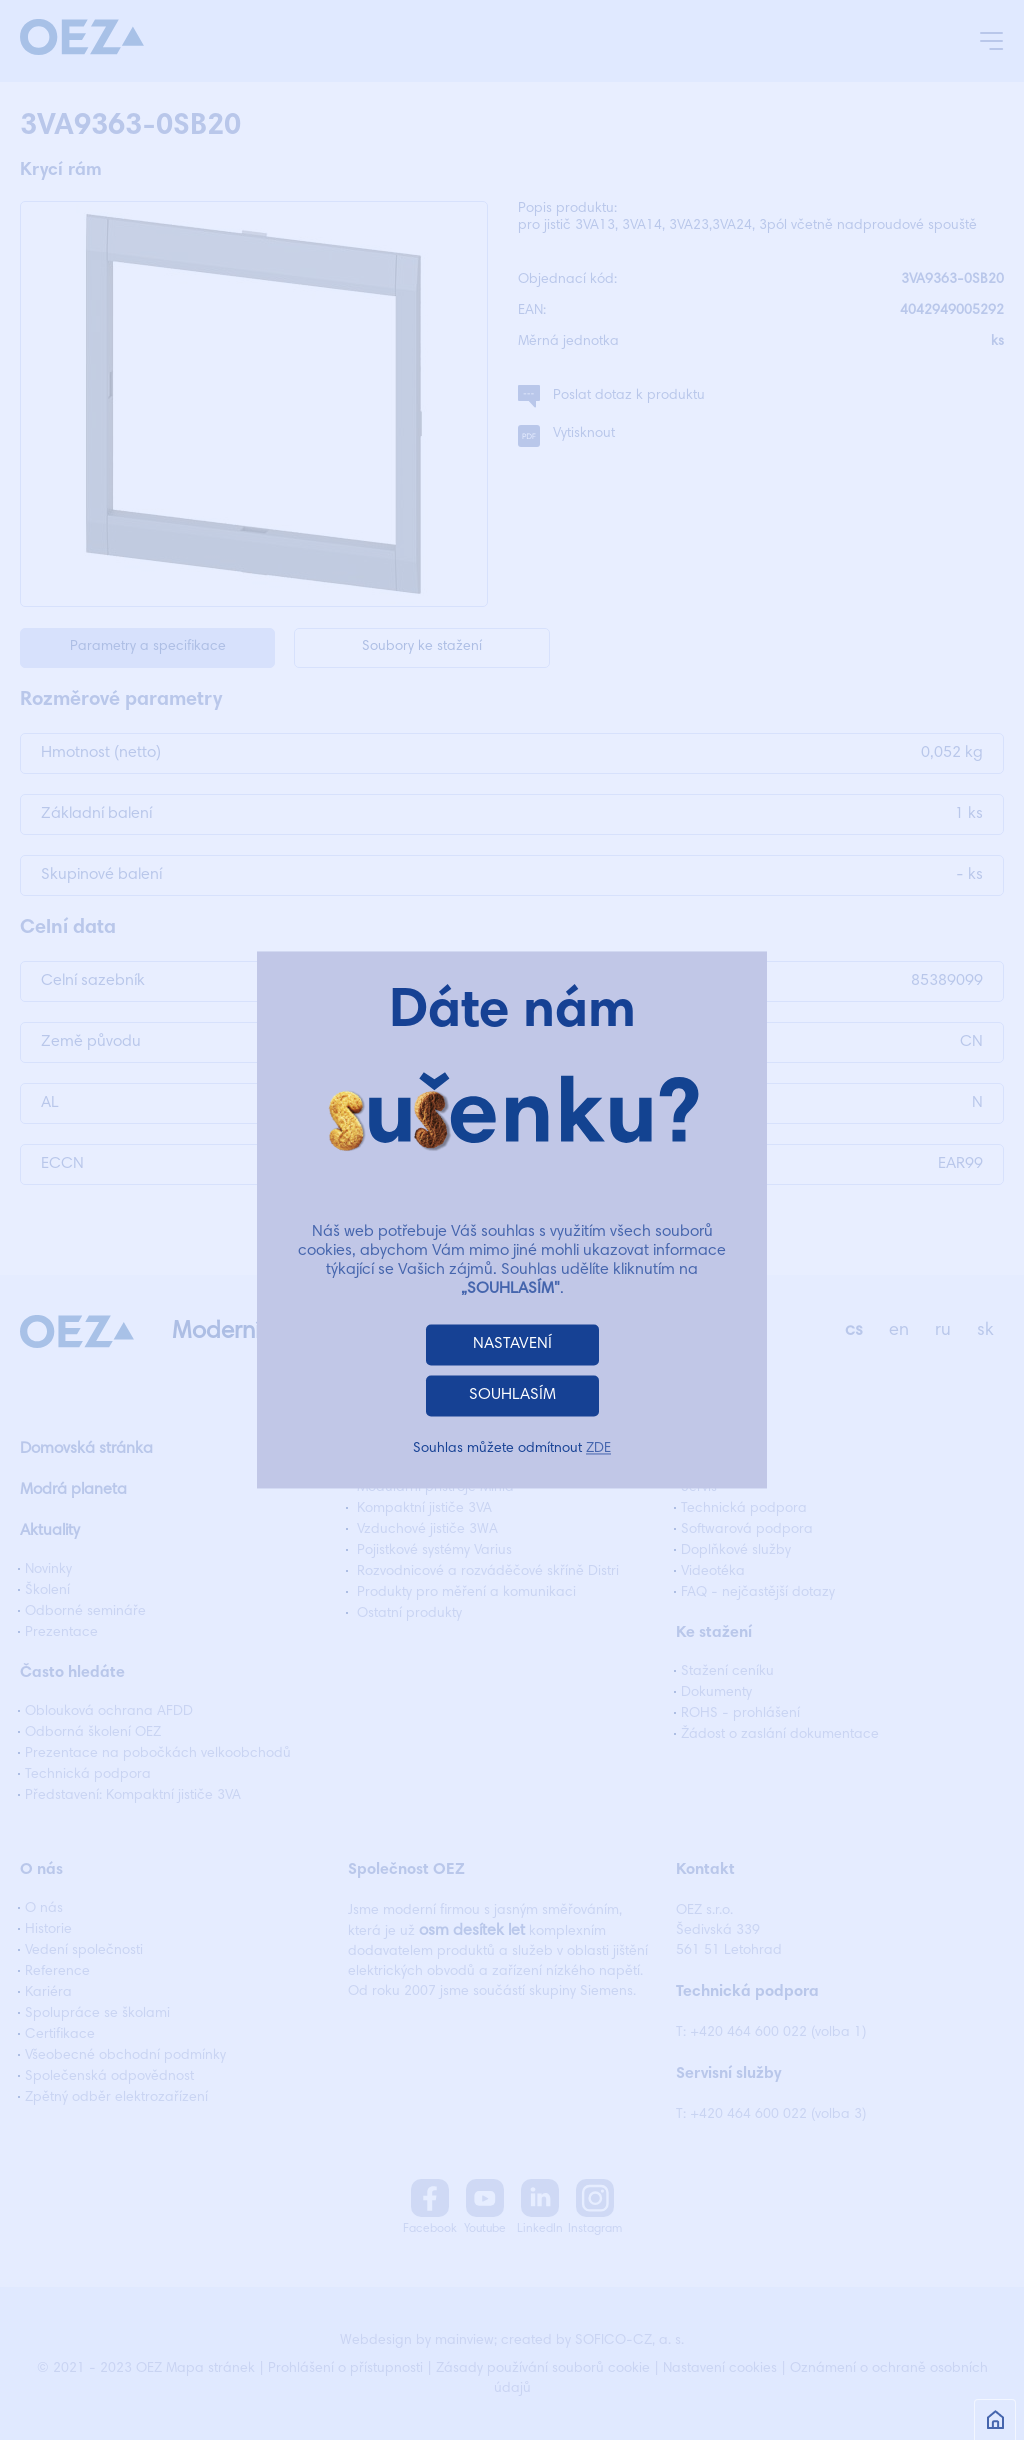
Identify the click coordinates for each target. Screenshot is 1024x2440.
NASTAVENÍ (512, 1345)
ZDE (598, 1450)
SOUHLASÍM (512, 1396)
